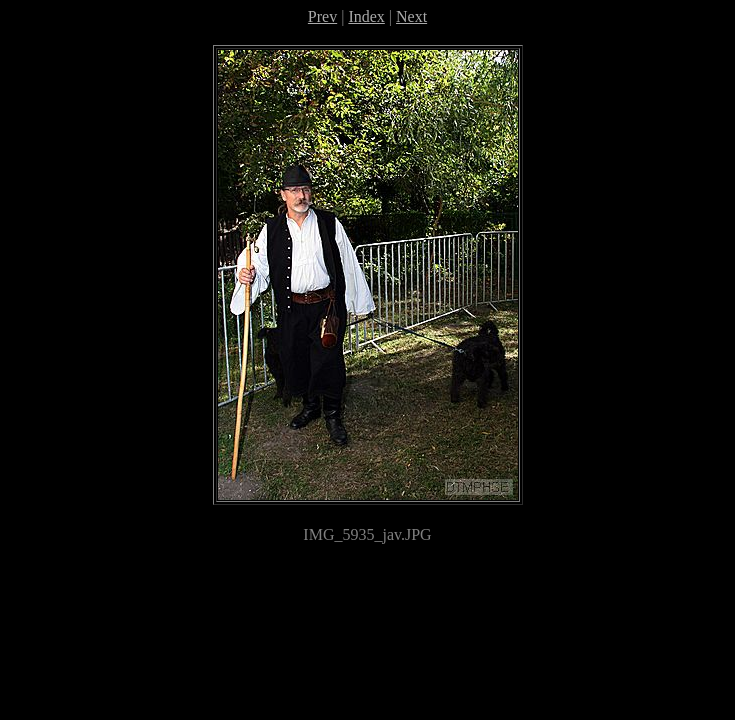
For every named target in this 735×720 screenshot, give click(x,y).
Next (411, 16)
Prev (322, 16)
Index (366, 16)
